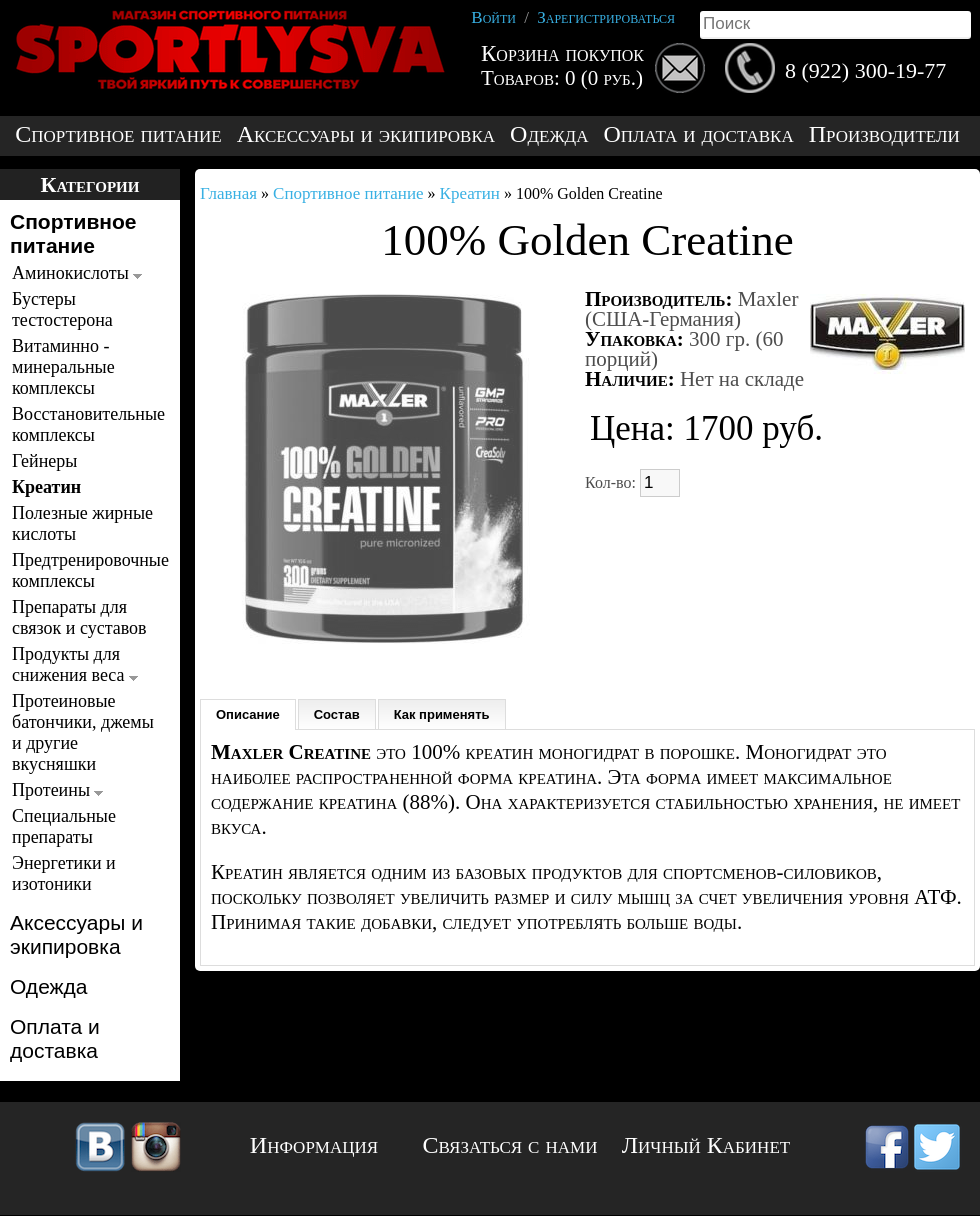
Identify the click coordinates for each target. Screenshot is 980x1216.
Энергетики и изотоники (64, 873)
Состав (337, 714)
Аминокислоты (77, 273)
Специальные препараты (64, 826)
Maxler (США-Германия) (691, 309)
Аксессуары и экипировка (366, 134)
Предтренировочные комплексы (84, 570)
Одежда (549, 134)
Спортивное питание (118, 134)
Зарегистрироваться (606, 17)
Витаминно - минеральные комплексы (63, 367)
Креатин (46, 487)
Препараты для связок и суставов (79, 617)
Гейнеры (44, 461)
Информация (314, 1145)
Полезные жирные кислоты (82, 523)
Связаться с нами (510, 1145)
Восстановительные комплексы (84, 424)
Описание (248, 714)
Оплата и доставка (698, 134)
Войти (493, 17)
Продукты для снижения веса (75, 664)
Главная (228, 193)
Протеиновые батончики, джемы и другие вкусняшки (83, 732)
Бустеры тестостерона (62, 309)
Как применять (442, 714)
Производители (884, 134)
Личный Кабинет (706, 1145)
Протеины (57, 790)
